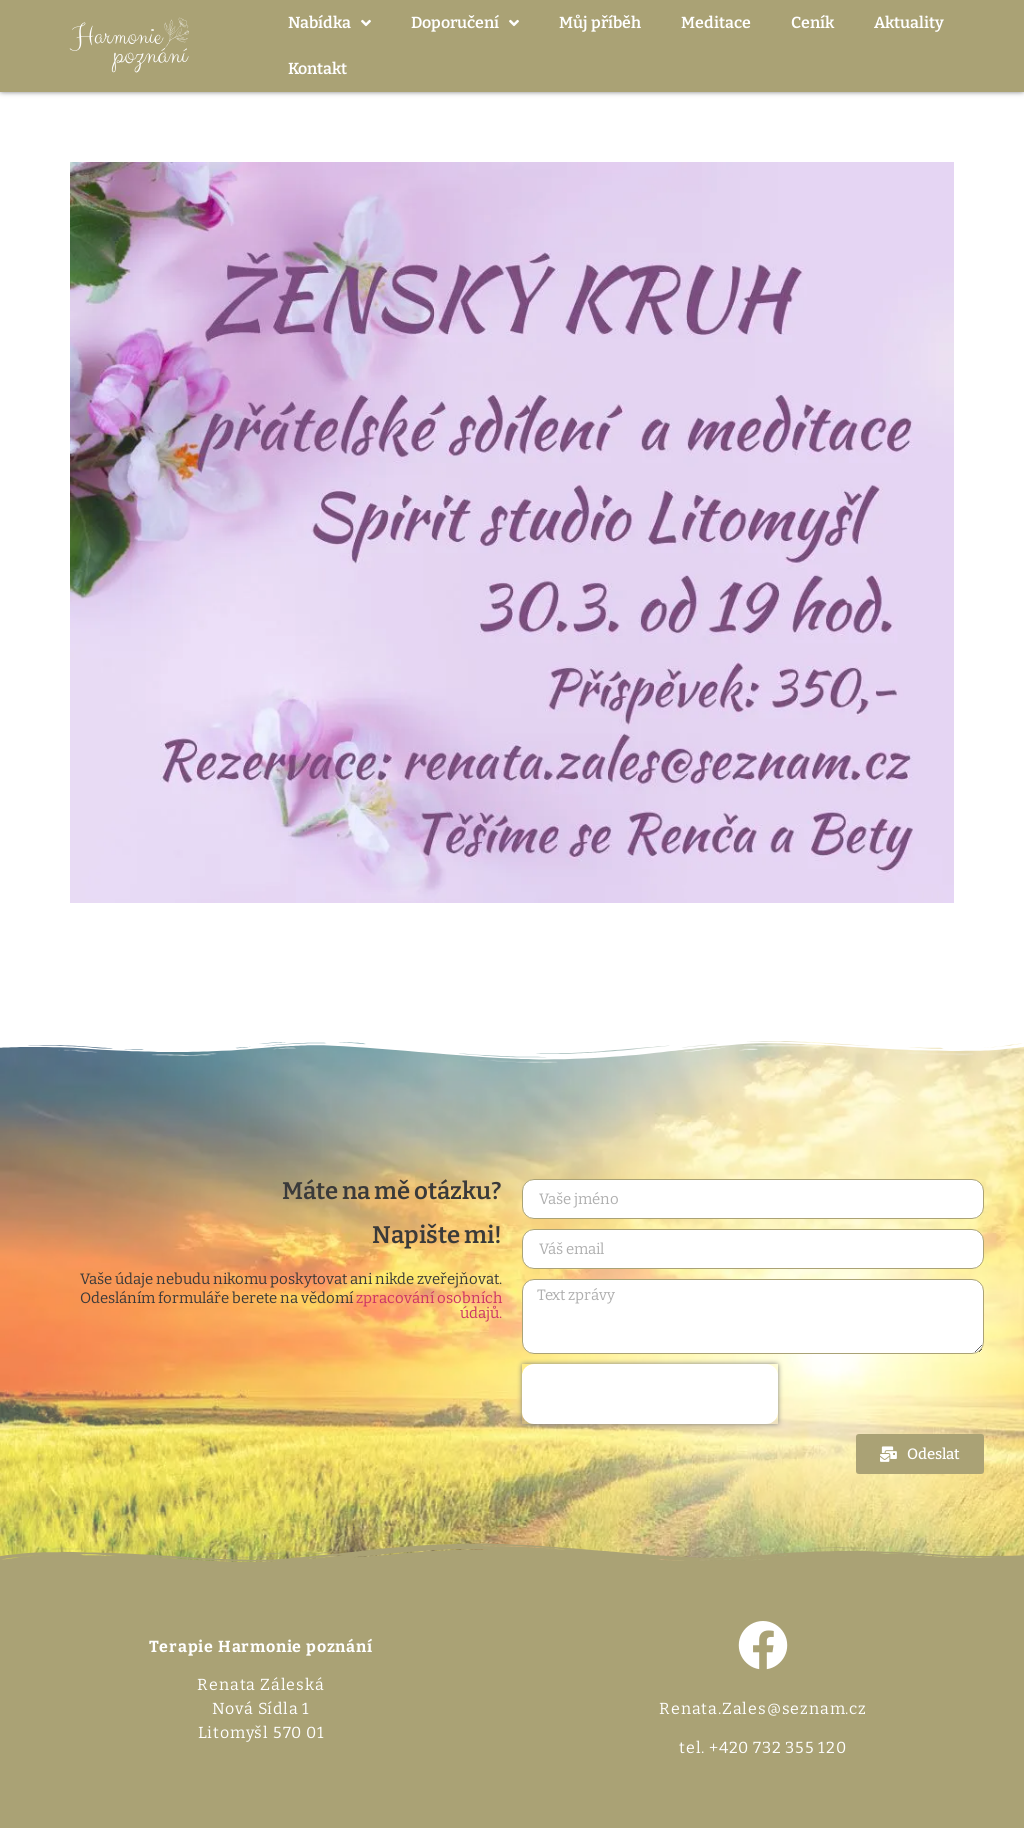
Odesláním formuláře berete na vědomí (291, 1306)
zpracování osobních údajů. (429, 1305)
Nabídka (329, 23)
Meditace (716, 22)
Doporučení (465, 23)
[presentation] (650, 1394)
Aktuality (909, 22)
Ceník (812, 22)
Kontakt (317, 68)
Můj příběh (600, 22)
